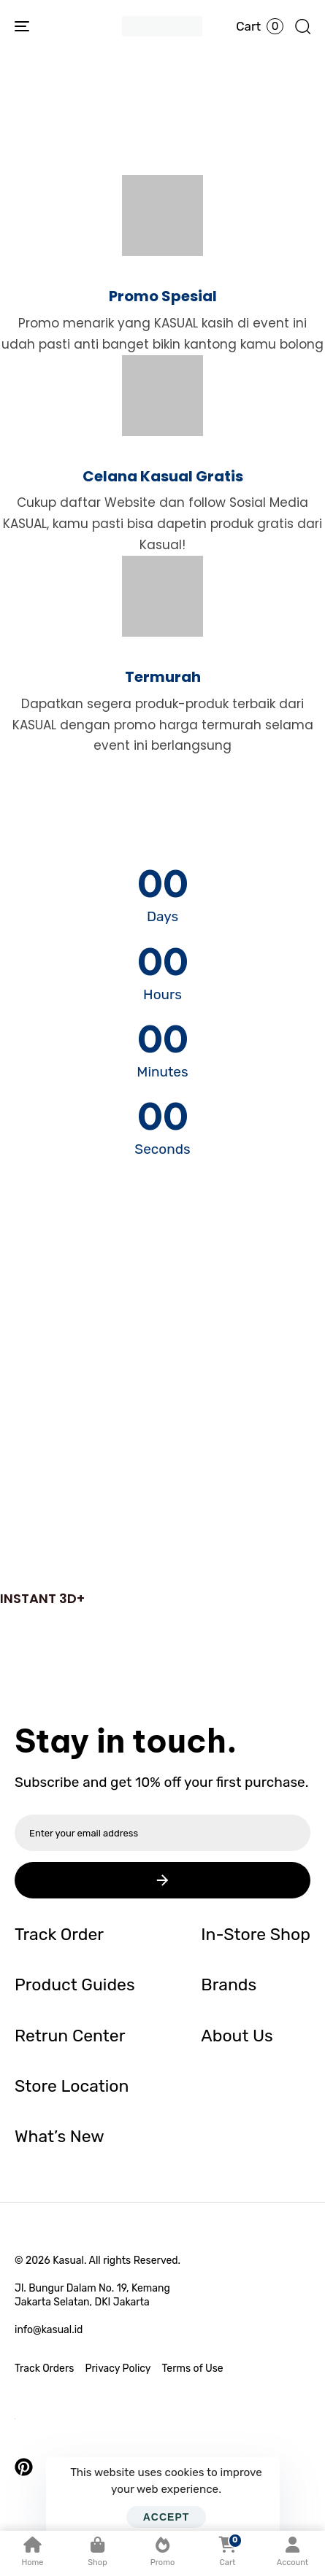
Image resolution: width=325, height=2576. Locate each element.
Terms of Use (192, 2368)
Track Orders (44, 2368)
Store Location (72, 2086)
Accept (166, 2517)
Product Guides (75, 1984)
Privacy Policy (117, 2368)
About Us (237, 2035)
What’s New (59, 2136)
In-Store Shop (255, 1934)
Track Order (59, 1934)
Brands (228, 1984)
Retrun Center (70, 2035)
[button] (302, 26)
